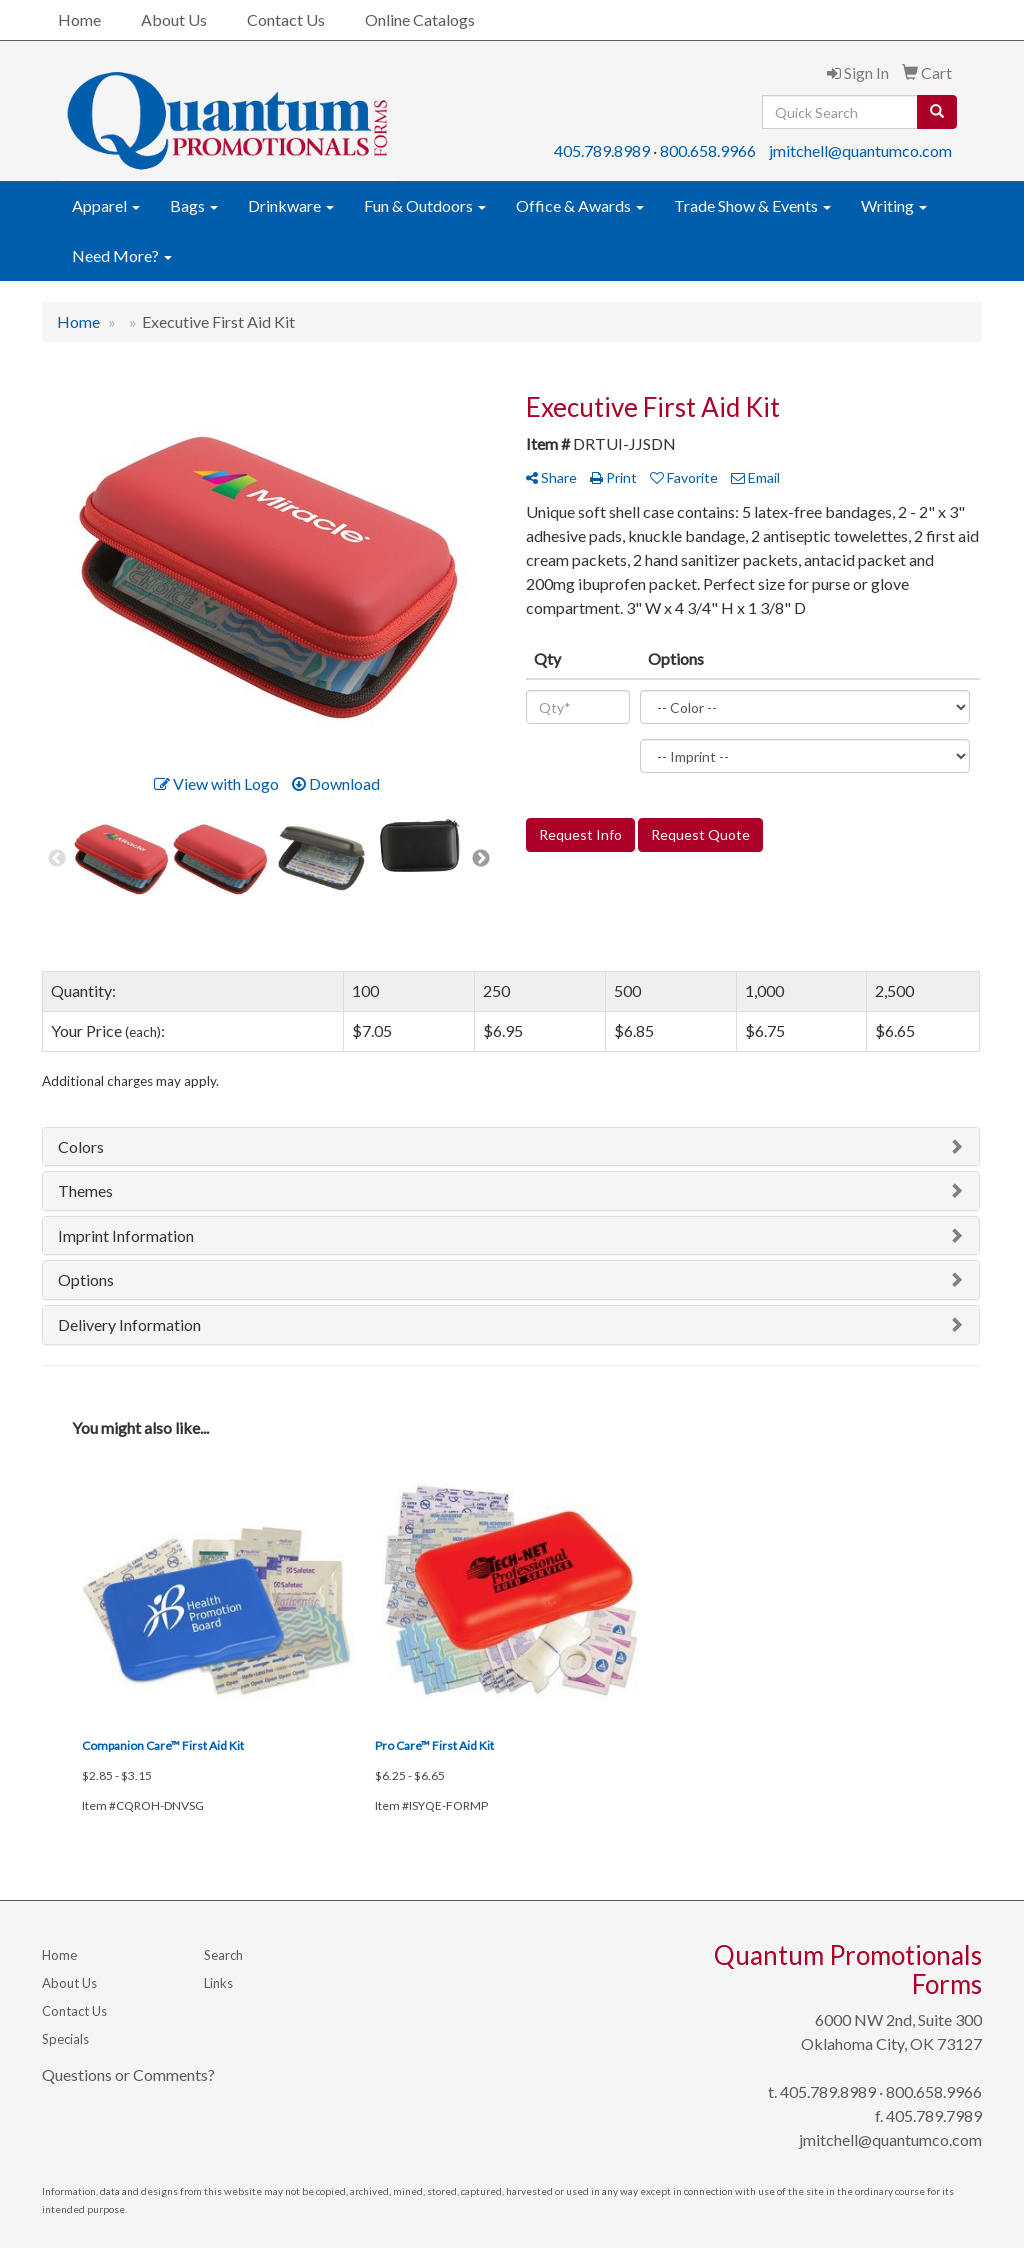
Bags (194, 205)
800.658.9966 (708, 150)
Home (79, 19)
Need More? (122, 255)
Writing (894, 205)
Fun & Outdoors (425, 205)
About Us (174, 19)
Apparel (106, 205)
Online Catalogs (420, 19)
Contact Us (286, 19)
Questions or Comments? (128, 2074)
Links (218, 1983)
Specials (65, 2039)
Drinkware (291, 205)
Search (223, 1955)
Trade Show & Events (752, 205)
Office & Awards (580, 205)
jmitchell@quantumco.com (860, 150)
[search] (937, 112)
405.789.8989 (602, 150)
